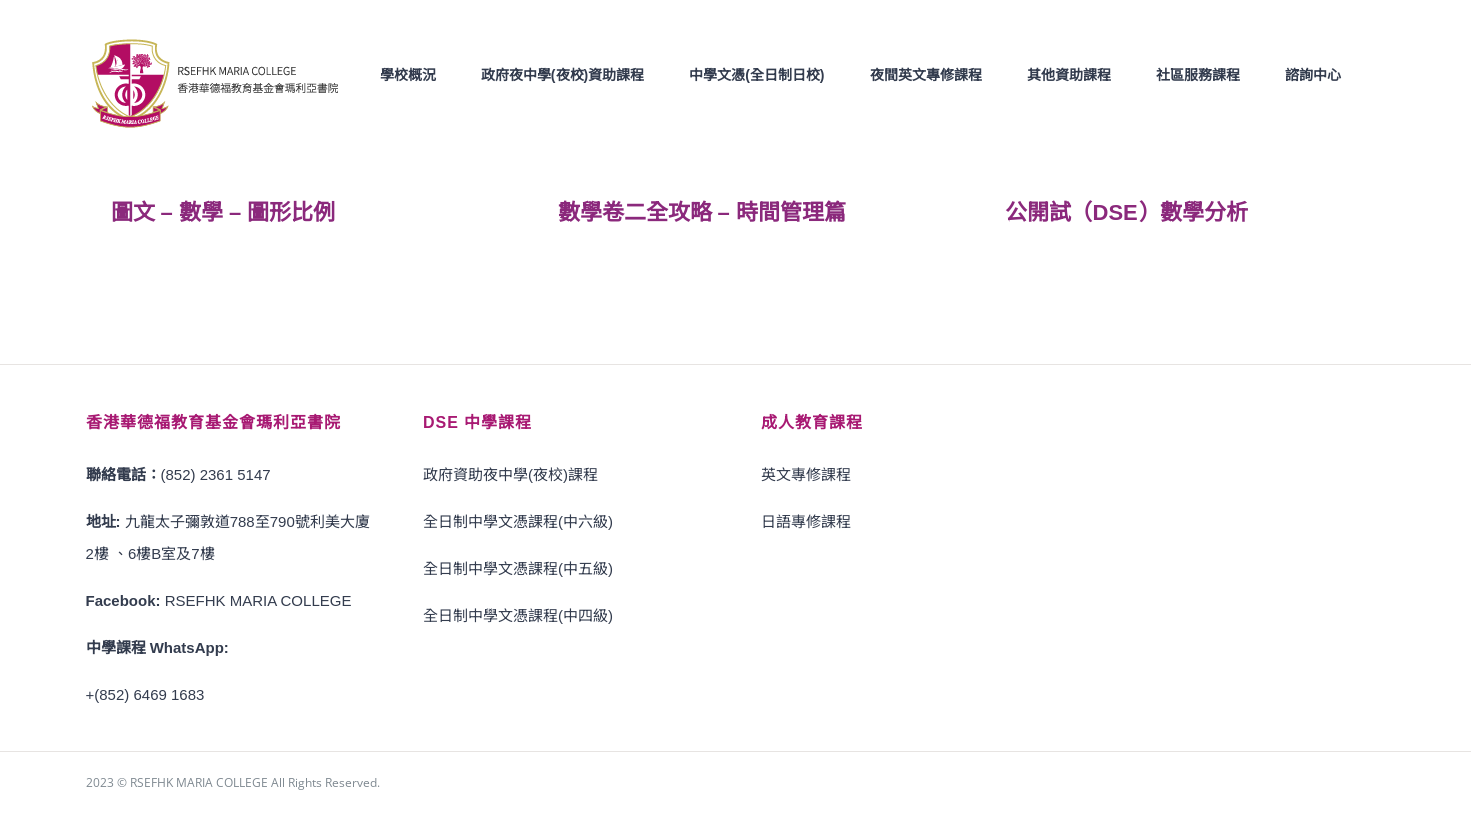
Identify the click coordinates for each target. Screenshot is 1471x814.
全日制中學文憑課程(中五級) (518, 567)
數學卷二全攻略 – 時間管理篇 (702, 211)
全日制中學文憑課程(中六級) (518, 520)
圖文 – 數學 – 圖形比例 (223, 211)
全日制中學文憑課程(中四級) (518, 614)
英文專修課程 (806, 473)
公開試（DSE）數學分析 (1126, 211)
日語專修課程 (806, 520)
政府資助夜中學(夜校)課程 (510, 473)
